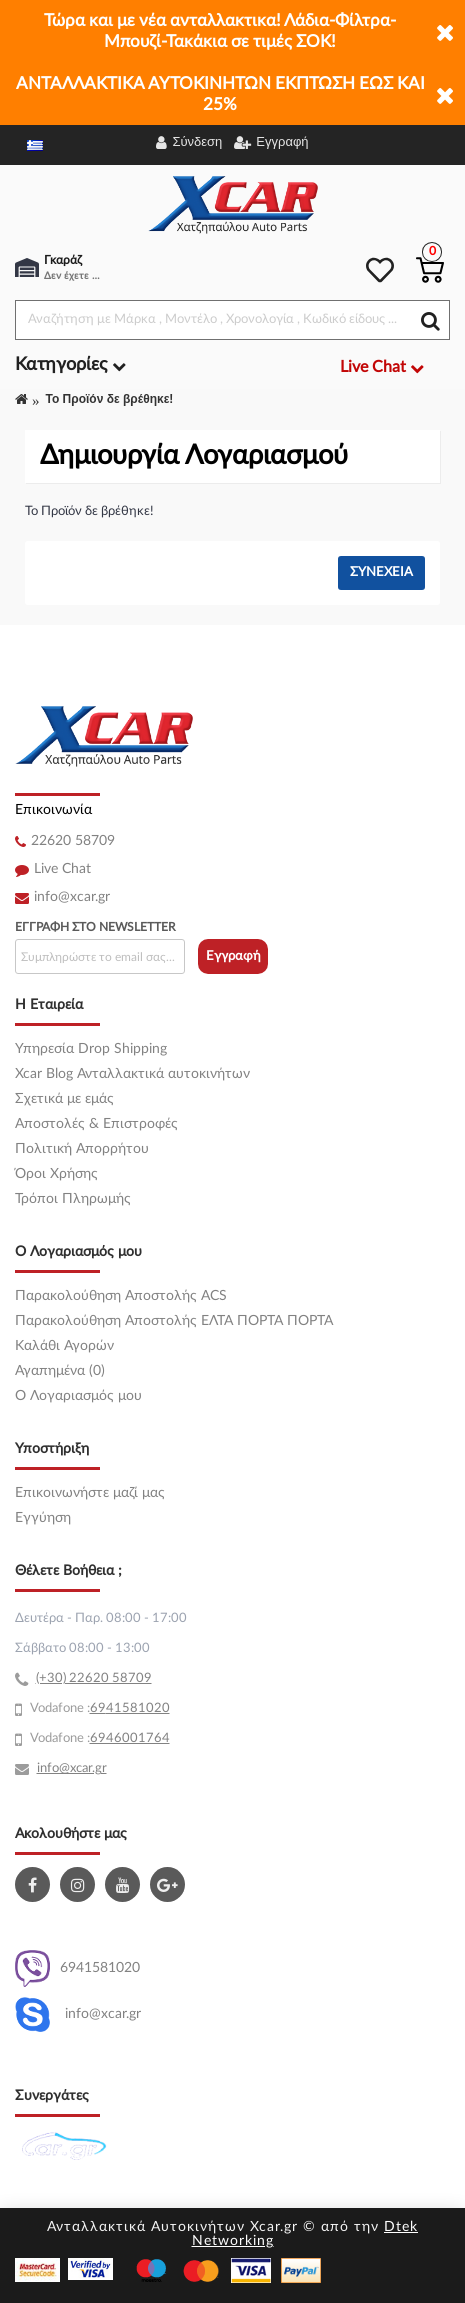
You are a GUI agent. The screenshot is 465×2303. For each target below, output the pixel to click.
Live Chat (62, 869)
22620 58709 (73, 841)
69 (98, 1708)
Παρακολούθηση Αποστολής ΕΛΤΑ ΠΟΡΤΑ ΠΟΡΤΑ (174, 1321)
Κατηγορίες (70, 365)
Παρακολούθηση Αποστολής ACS (121, 1296)
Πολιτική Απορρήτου (82, 1149)
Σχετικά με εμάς (64, 1099)
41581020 (138, 1708)
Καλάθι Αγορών (64, 1346)
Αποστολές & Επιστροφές (96, 1124)
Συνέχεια (381, 572)
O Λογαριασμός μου (78, 1396)
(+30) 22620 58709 (94, 1678)
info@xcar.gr (72, 897)
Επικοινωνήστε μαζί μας (90, 1493)
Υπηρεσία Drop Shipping (91, 1049)
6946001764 (130, 1738)
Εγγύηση (43, 1518)
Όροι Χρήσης (56, 1174)
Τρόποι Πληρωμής (73, 1199)
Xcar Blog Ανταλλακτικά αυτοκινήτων (132, 1074)
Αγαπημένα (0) (60, 1371)
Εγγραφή (233, 956)
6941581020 (77, 1968)
